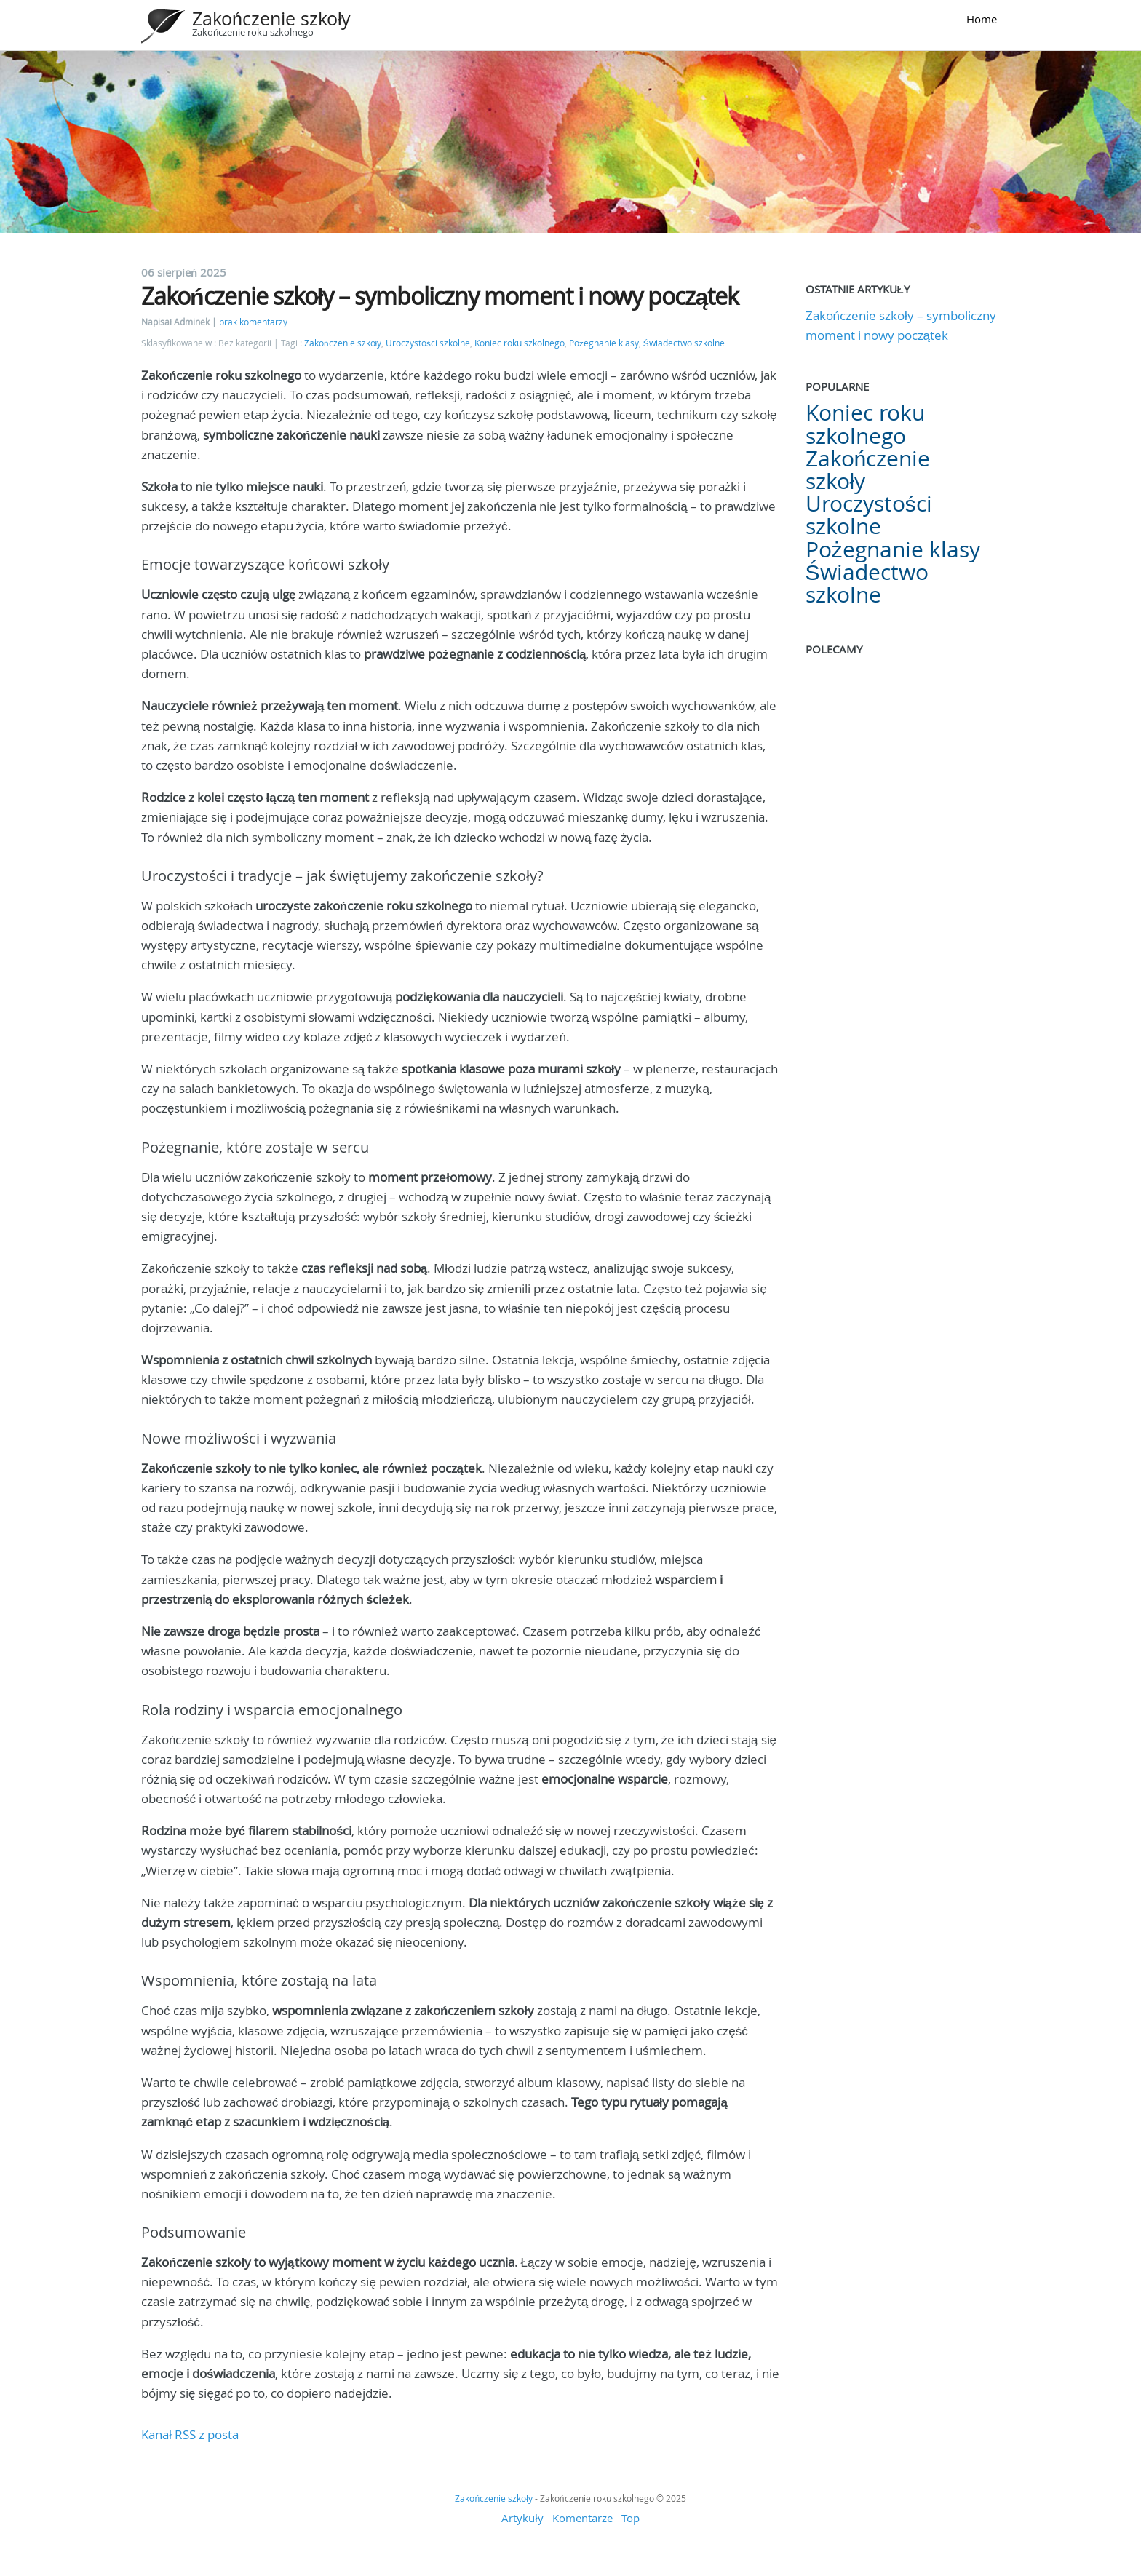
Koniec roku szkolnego (519, 343)
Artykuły (522, 2518)
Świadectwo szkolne (684, 343)
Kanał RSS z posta (190, 2434)
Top (630, 2518)
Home (981, 19)
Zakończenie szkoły (271, 19)
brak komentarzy (253, 322)
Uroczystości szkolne (428, 343)
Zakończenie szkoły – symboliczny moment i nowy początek (440, 295)
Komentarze (582, 2518)
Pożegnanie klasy (604, 343)
